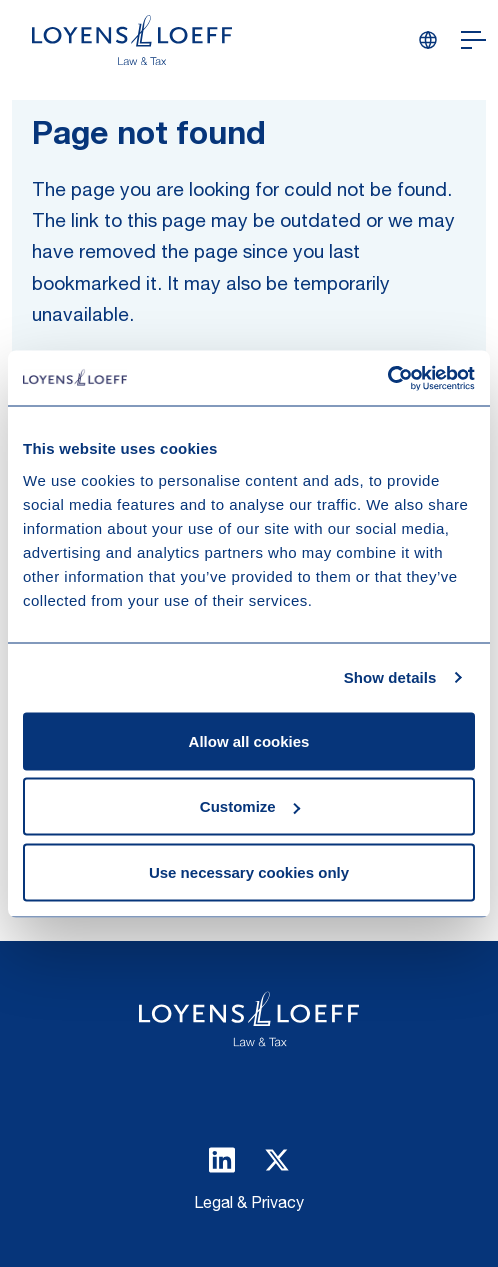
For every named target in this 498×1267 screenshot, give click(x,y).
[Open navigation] (473, 40)
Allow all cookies (249, 740)
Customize (250, 806)
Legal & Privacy (249, 1205)
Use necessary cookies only (249, 871)
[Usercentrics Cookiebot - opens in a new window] (387, 378)
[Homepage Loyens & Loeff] (132, 40)
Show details (390, 677)
